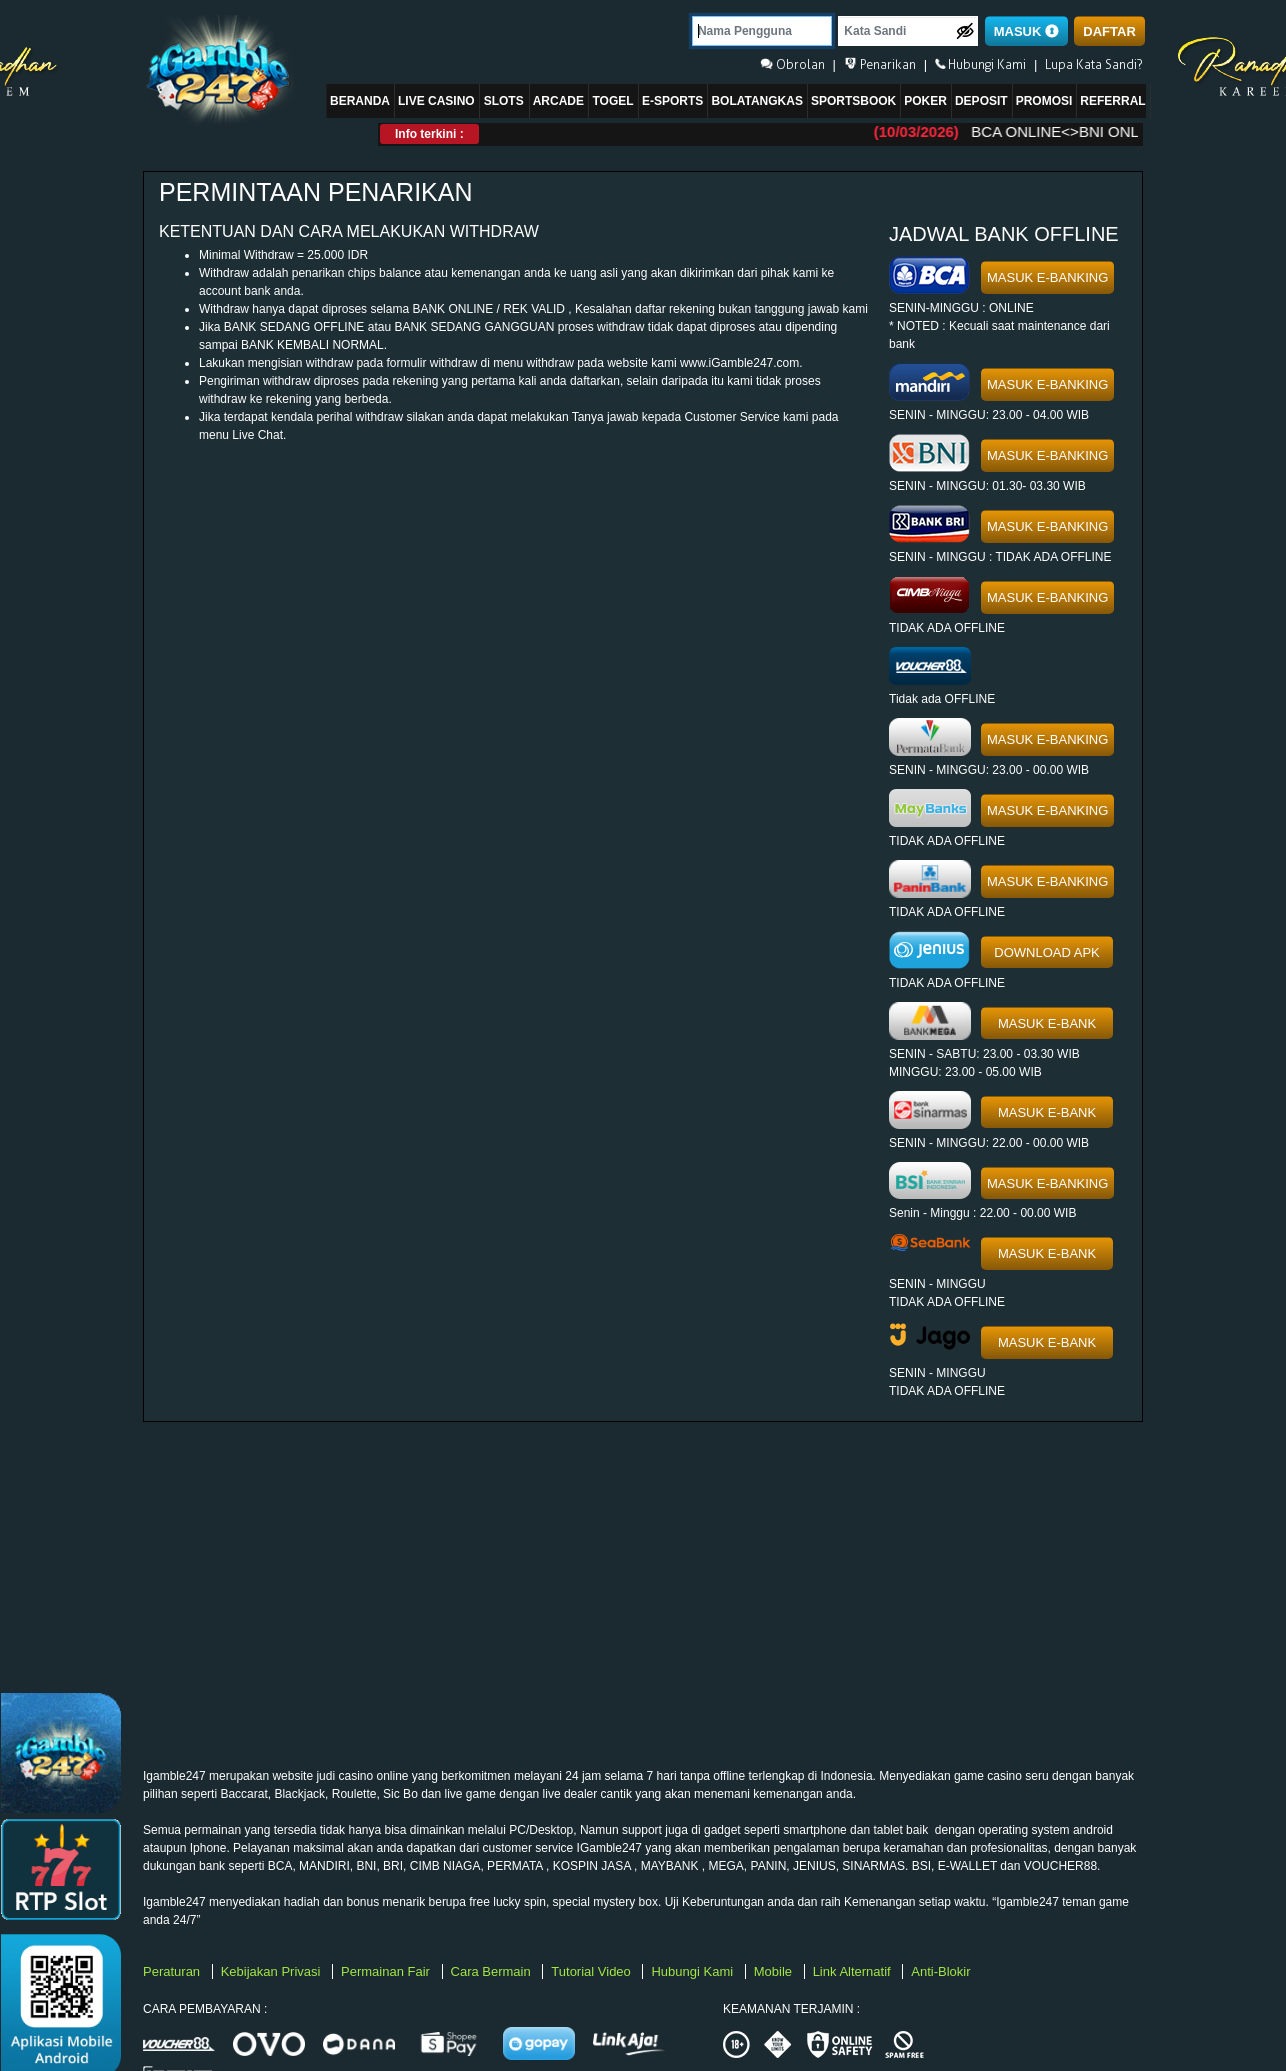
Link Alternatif (854, 1971)
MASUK (1026, 31)
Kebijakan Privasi (272, 1971)
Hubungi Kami (693, 1971)
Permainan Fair (387, 1971)
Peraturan (173, 1971)
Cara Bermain (493, 1971)
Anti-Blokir (940, 1971)
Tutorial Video (592, 1971)
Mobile (775, 1971)
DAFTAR (1109, 31)
